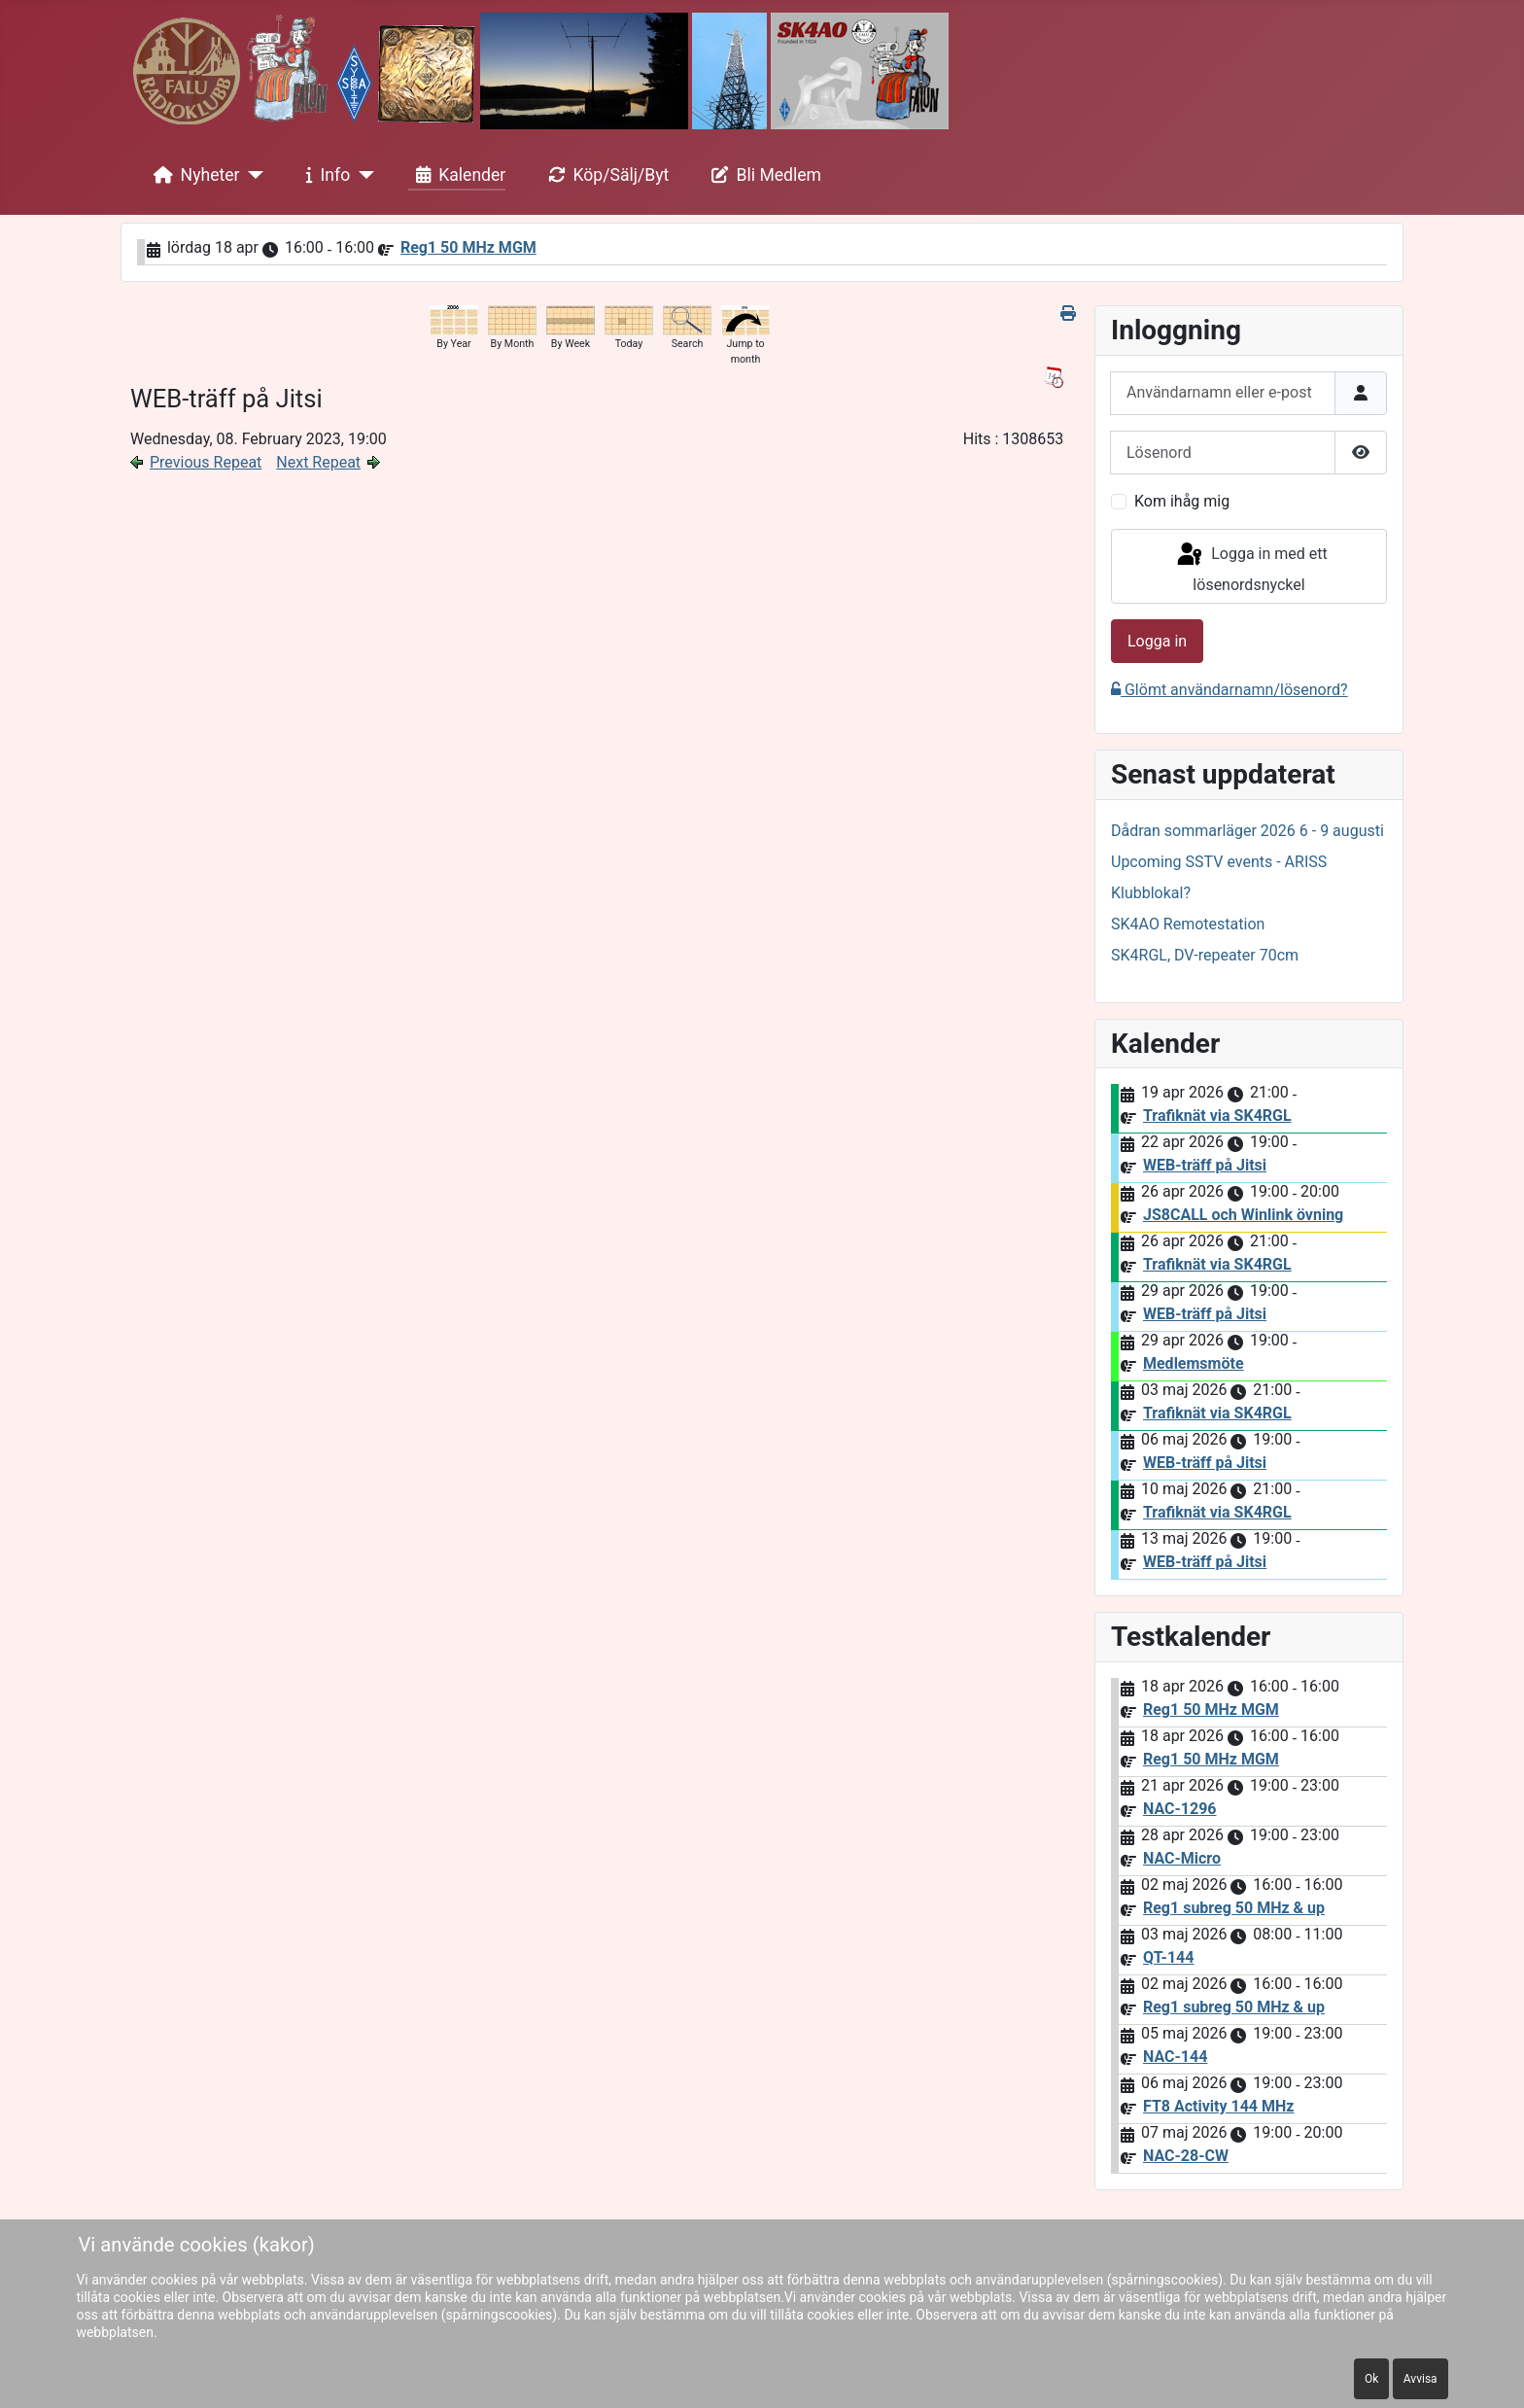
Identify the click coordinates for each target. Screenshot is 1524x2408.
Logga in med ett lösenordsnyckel (1251, 567)
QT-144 (1168, 1957)
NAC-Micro (1182, 1858)
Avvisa (1420, 2379)
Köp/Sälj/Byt (605, 175)
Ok (1371, 2379)
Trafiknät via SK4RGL (1217, 1115)
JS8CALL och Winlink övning (1243, 1214)
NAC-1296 (1180, 1808)
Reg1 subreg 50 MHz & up (1234, 1908)
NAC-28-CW (1186, 2155)
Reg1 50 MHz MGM (468, 247)
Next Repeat (318, 462)
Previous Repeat (205, 462)
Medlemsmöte (1193, 1363)
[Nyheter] (252, 175)
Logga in (1157, 641)
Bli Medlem (763, 175)
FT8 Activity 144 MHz (1218, 2106)
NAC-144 (1175, 2056)
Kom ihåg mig (1182, 501)
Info (324, 175)
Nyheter (193, 175)
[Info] (362, 175)
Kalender (456, 175)
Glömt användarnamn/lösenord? (1229, 690)
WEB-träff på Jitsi (1204, 1165)
